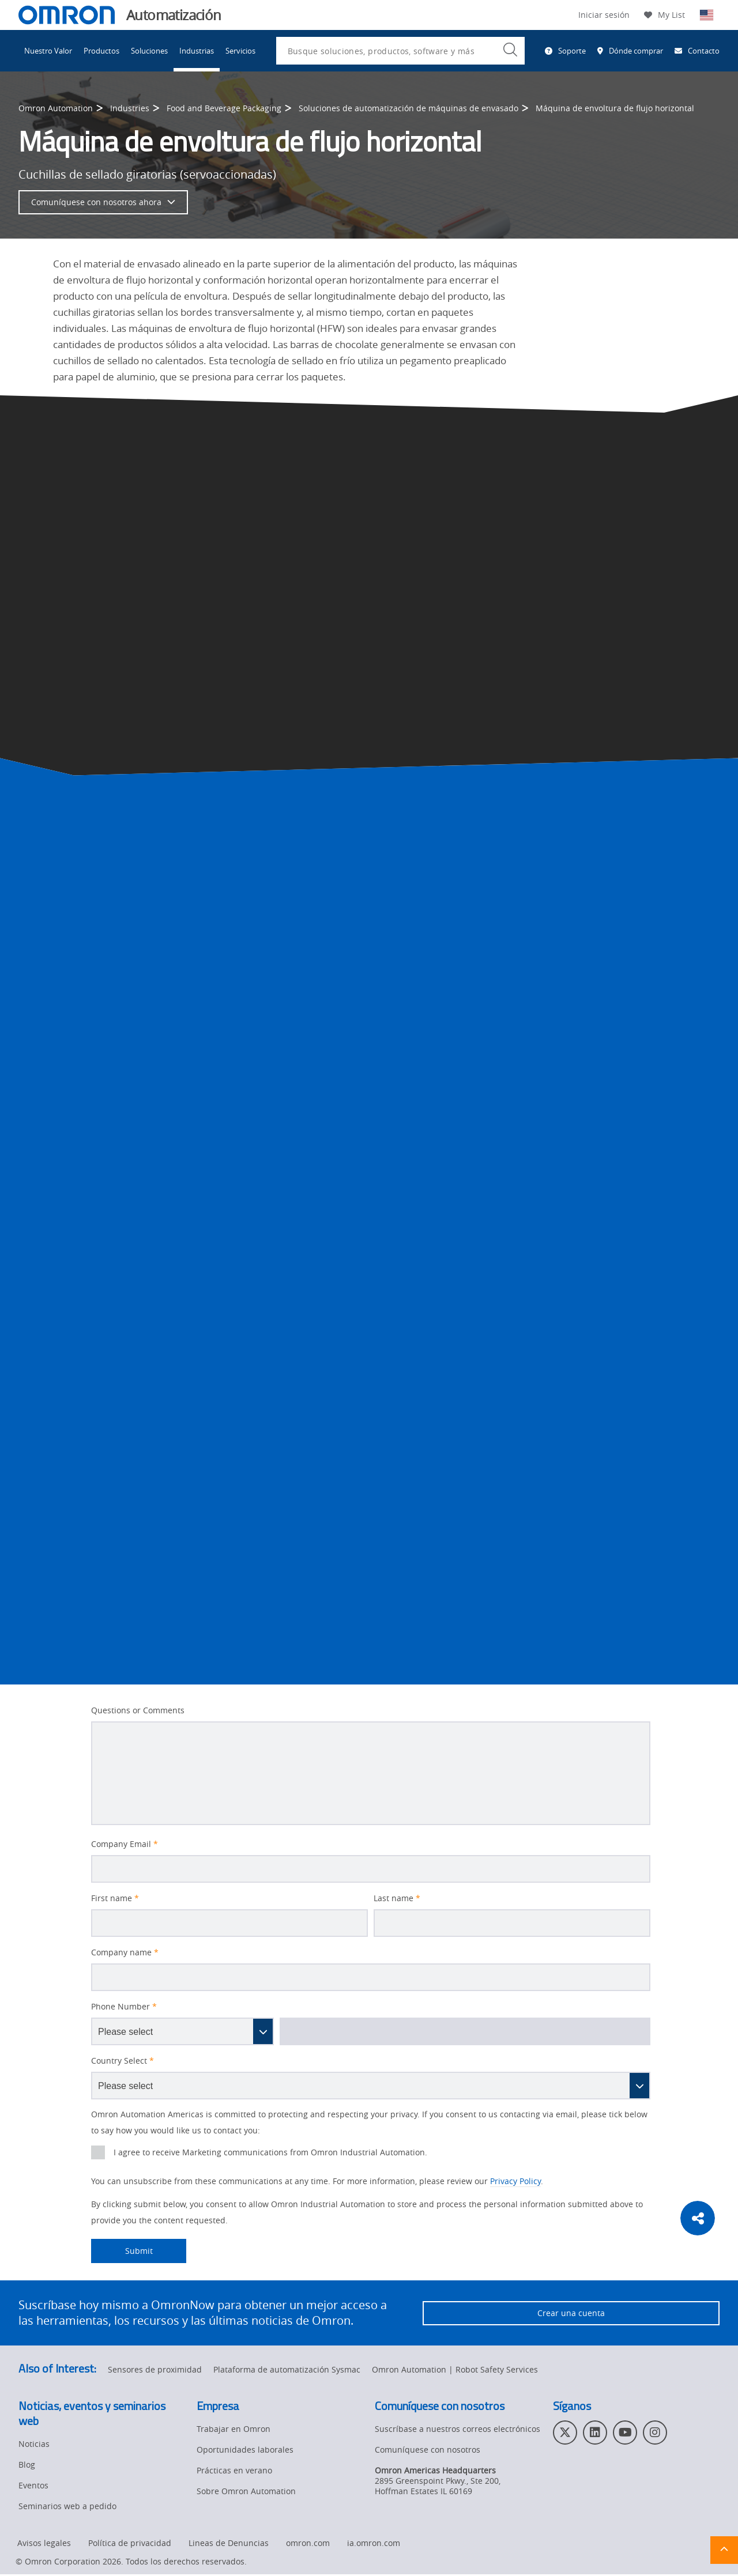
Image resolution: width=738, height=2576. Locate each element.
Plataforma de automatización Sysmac (286, 2371)
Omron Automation (55, 108)
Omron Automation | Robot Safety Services (455, 2371)
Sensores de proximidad (155, 2371)
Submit (122, 2251)
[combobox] (400, 50)
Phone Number (124, 2006)
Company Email (124, 1844)
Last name (397, 1898)
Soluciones (149, 51)
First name (115, 1898)
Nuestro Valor (48, 51)
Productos (101, 51)
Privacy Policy (515, 2180)
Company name (125, 1952)
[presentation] (98, 2152)
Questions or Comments (137, 1710)
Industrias (196, 51)
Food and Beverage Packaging (224, 108)
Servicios (240, 51)
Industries (129, 108)
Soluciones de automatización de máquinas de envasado (408, 108)
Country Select (122, 2061)
